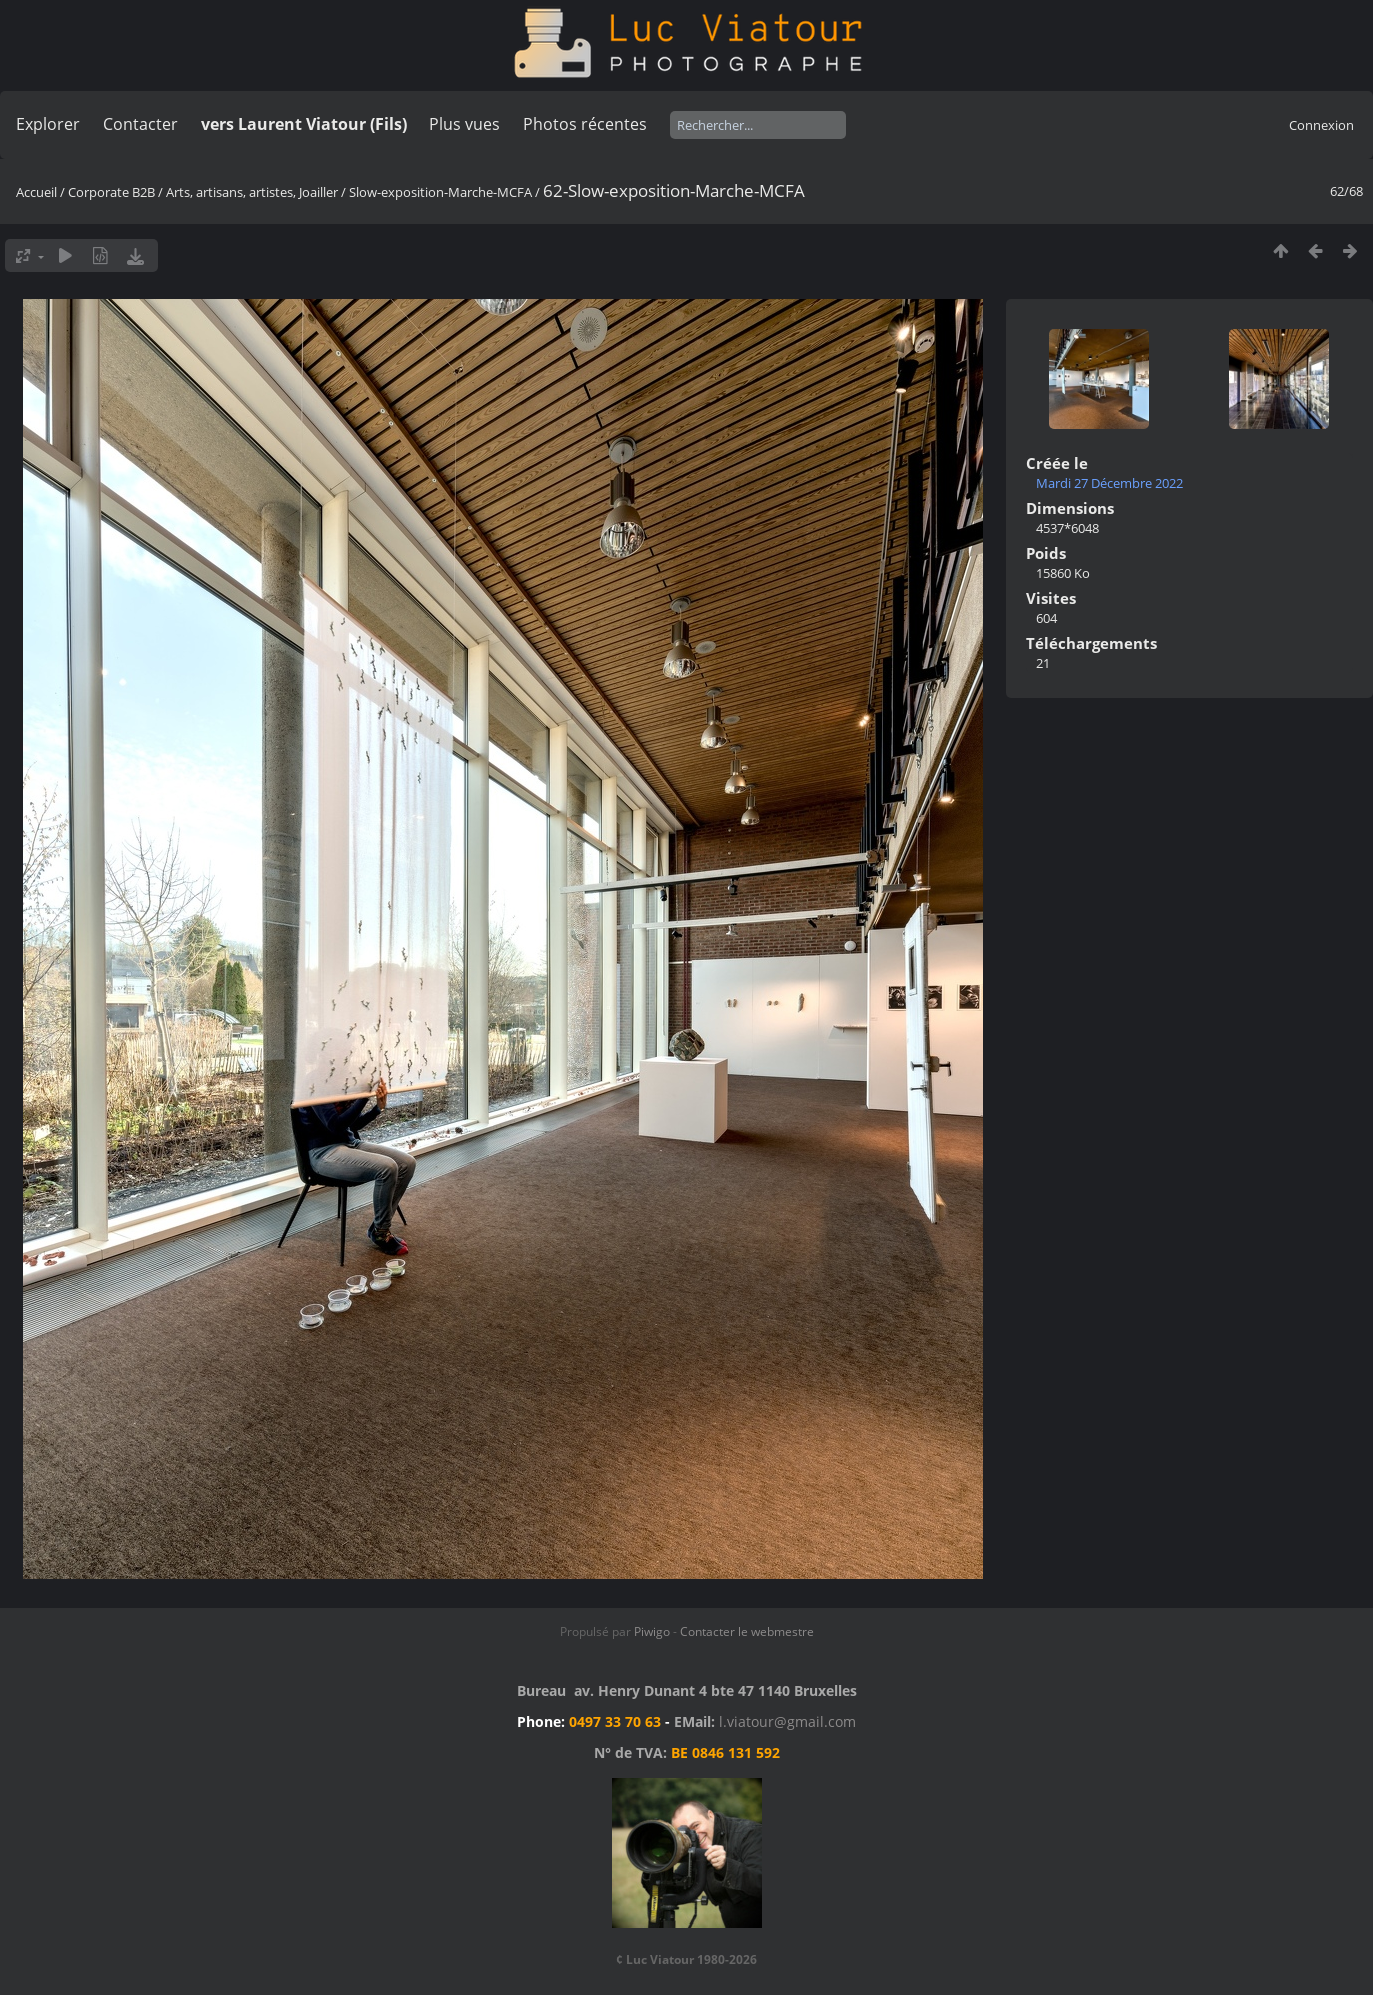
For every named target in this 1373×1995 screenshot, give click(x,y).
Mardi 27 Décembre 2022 (1109, 483)
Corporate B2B (111, 192)
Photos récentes (585, 124)
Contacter (140, 124)
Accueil (36, 192)
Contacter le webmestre (747, 1631)
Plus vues (464, 124)
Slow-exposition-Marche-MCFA (440, 192)
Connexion (1321, 125)
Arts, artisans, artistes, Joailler (252, 192)
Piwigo (652, 1631)
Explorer (48, 124)
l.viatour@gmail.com (787, 1721)
